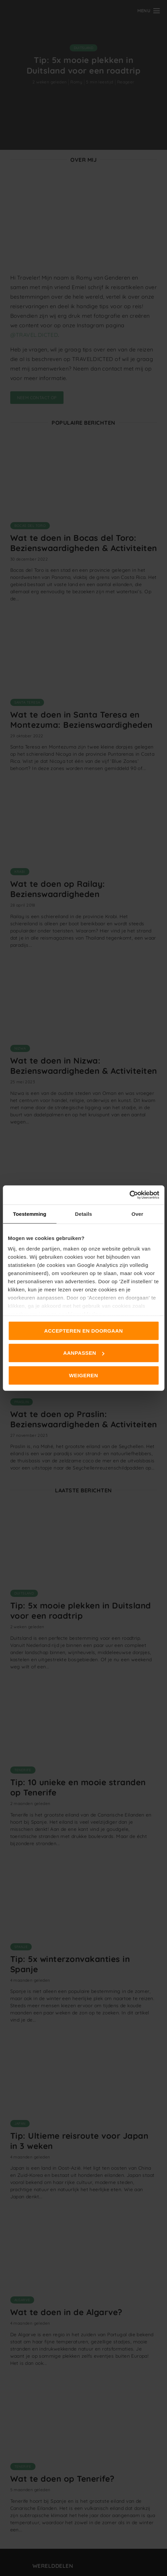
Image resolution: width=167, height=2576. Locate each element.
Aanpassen (84, 1353)
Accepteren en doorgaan (83, 1330)
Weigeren (83, 1375)
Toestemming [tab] (29, 1213)
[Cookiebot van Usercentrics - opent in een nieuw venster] (129, 1195)
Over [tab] (137, 1213)
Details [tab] (83, 1213)
